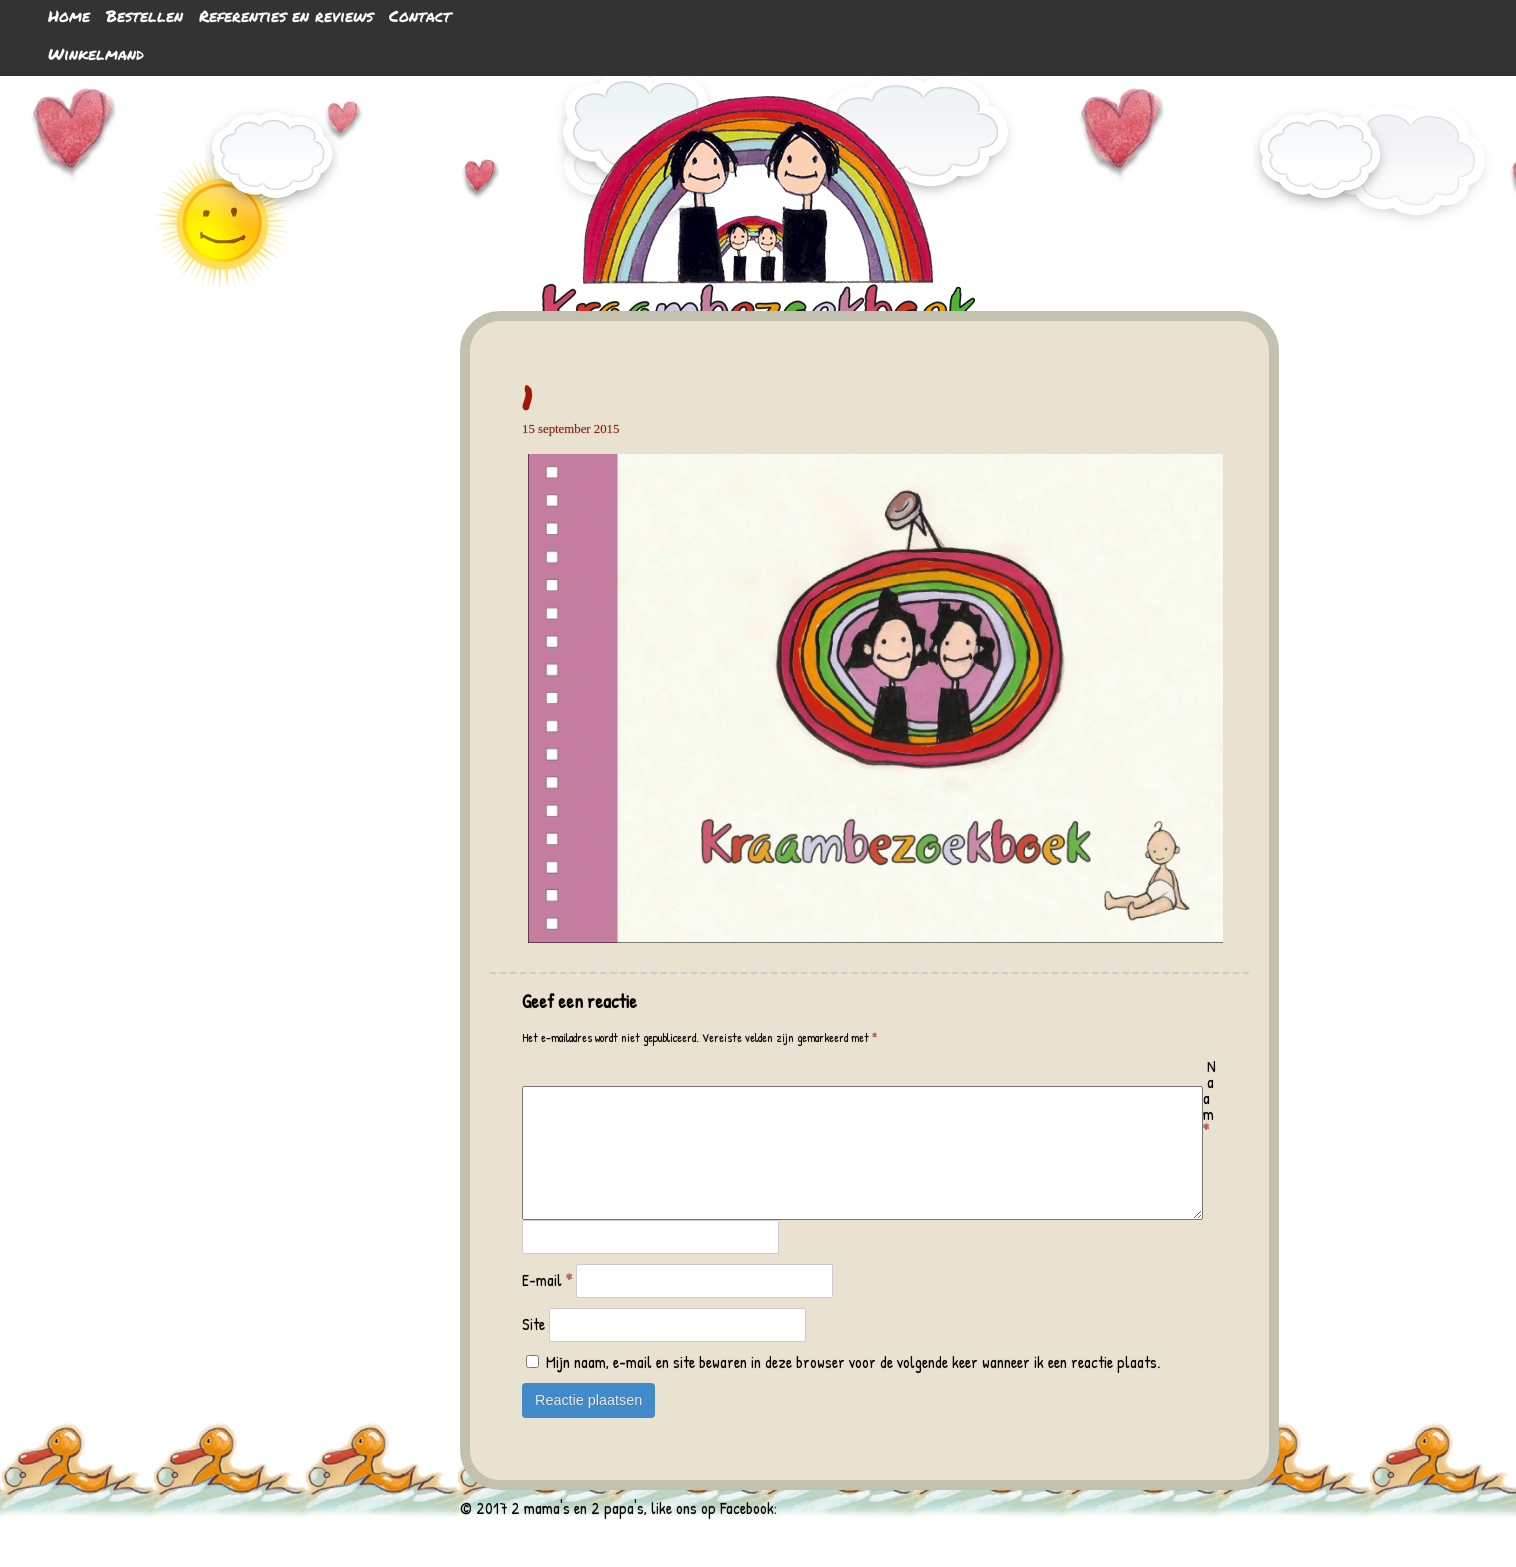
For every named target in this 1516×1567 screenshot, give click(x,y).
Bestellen (144, 15)
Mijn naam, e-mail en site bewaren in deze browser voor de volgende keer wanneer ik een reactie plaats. (853, 1386)
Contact (420, 15)
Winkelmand (96, 53)
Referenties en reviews (286, 15)
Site (533, 1348)
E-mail (547, 1304)
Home (69, 15)
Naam (1209, 1098)
